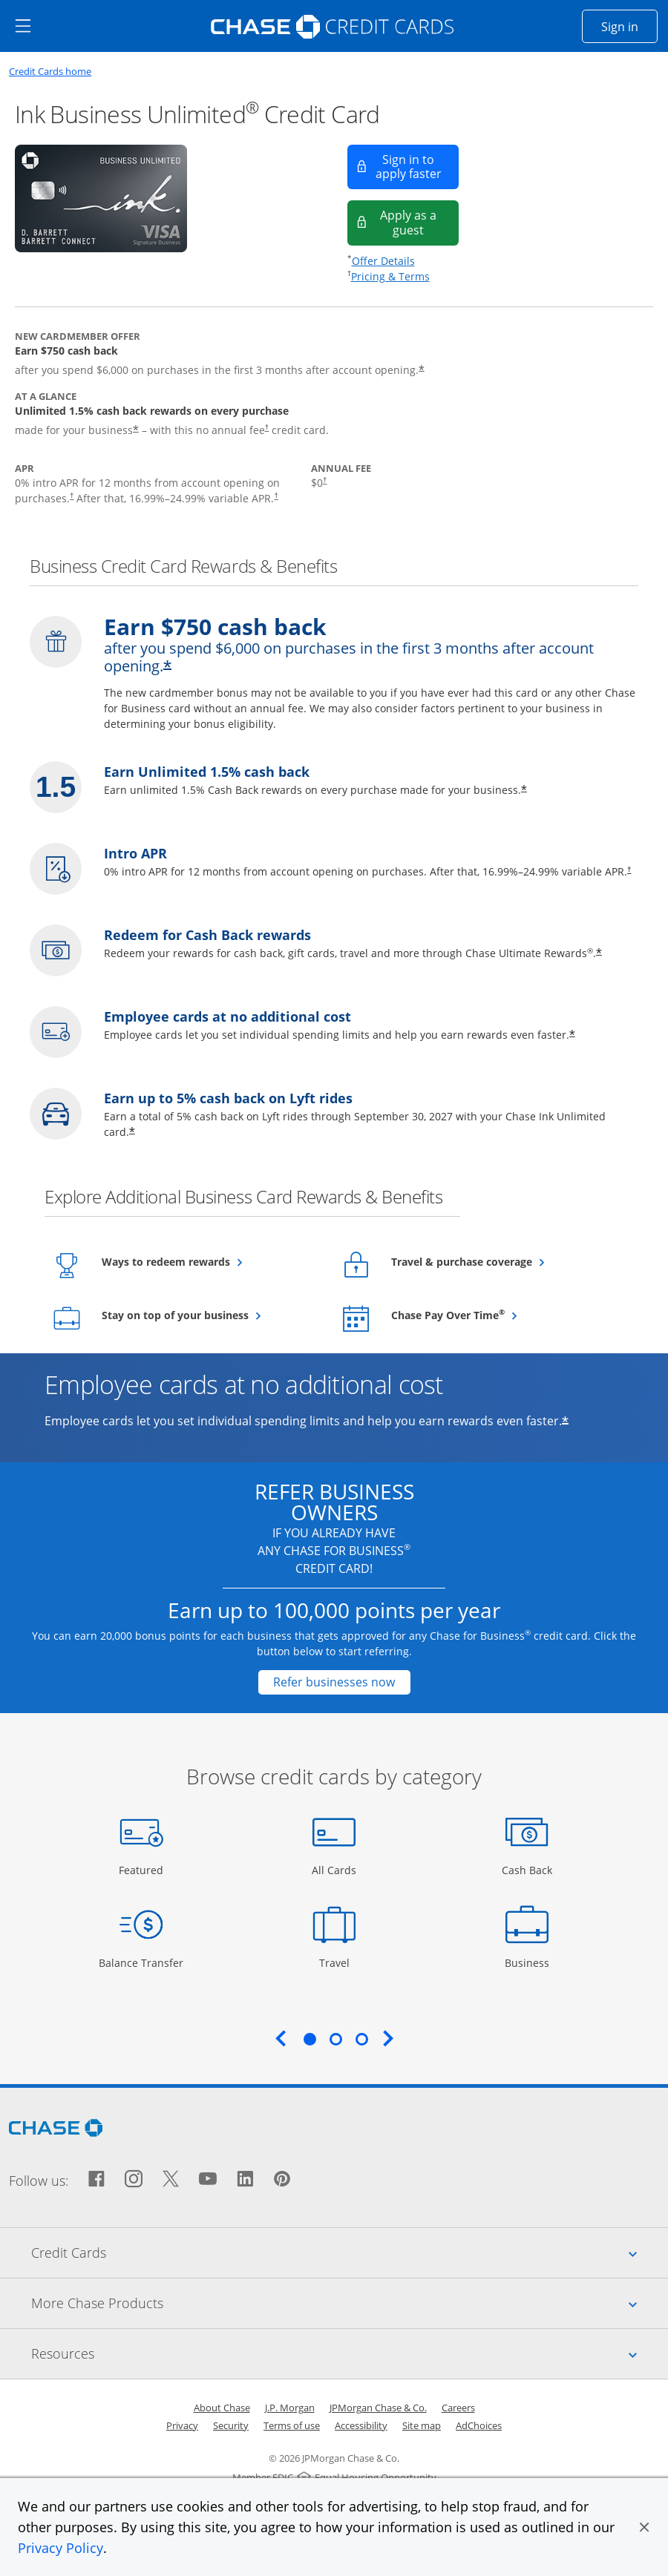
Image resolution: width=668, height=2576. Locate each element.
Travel (340, 1962)
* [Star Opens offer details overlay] (565, 1421)
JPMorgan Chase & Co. (378, 2407)
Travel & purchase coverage (498, 1261)
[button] (644, 2527)
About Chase (222, 2407)
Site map (421, 2425)
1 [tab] (309, 2038)
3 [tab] (361, 2038)
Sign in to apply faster (417, 166)
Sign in (629, 26)
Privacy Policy (60, 2548)
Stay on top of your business (210, 1314)
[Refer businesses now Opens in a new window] (334, 1682)
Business (529, 1962)
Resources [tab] (349, 2353)
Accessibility (361, 2425)
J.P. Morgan (290, 2407)
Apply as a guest (419, 222)
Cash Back (527, 1869)
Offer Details (383, 261)
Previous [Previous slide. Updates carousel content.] (280, 2038)
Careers (458, 2407)
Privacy (182, 2425)
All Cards (336, 1869)
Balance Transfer (141, 1962)
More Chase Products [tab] (349, 2303)
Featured (143, 1869)
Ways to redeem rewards (202, 1261)
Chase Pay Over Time (484, 1314)
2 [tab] (335, 2038)
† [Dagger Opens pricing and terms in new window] (267, 427)
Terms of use (291, 2425)
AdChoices (479, 2425)
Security (231, 2425)
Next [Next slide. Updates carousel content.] (388, 2038)
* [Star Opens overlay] (132, 1133)
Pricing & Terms (390, 276)
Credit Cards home (50, 71)
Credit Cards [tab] (349, 2252)
